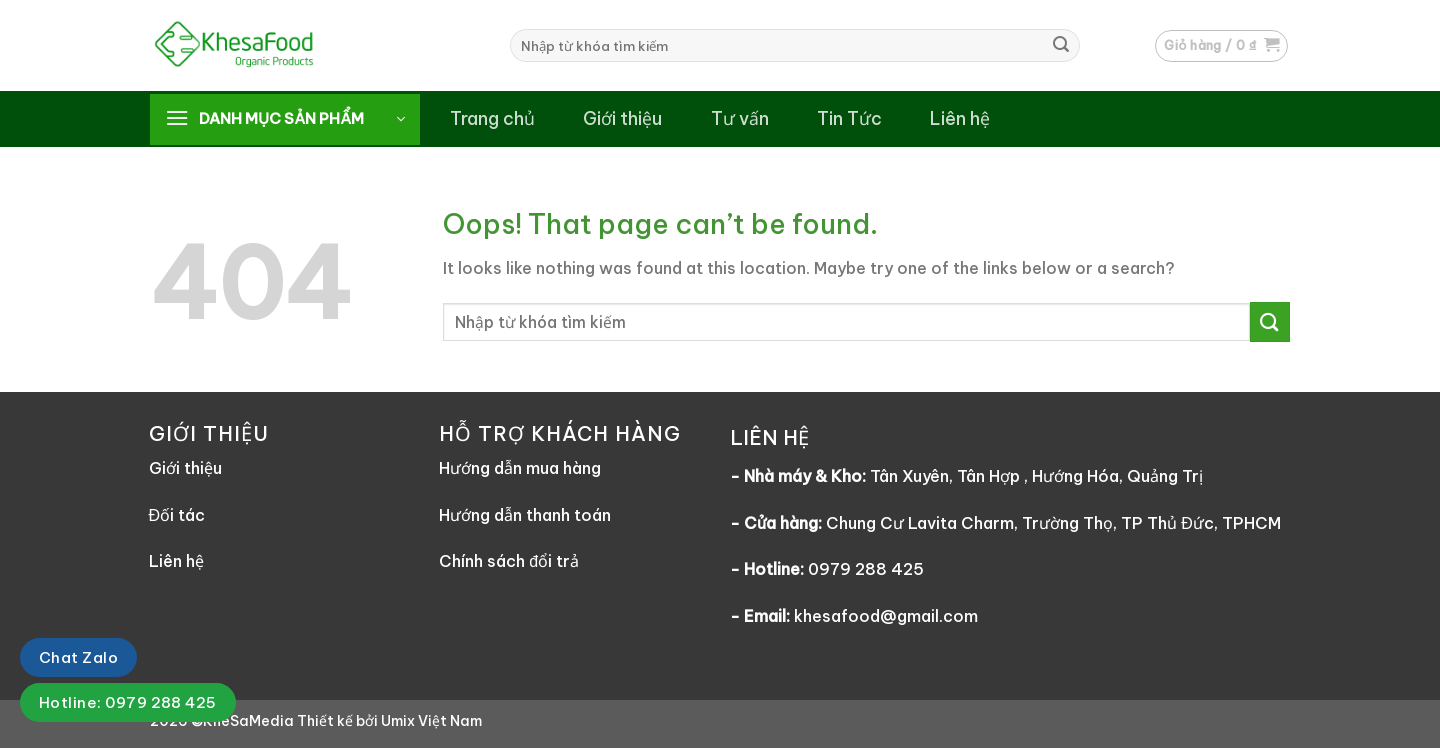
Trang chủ (492, 118)
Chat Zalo (78, 657)
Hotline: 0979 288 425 (128, 702)
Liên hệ (960, 118)
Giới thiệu (622, 118)
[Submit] (1061, 46)
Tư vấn (740, 118)
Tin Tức (849, 118)
